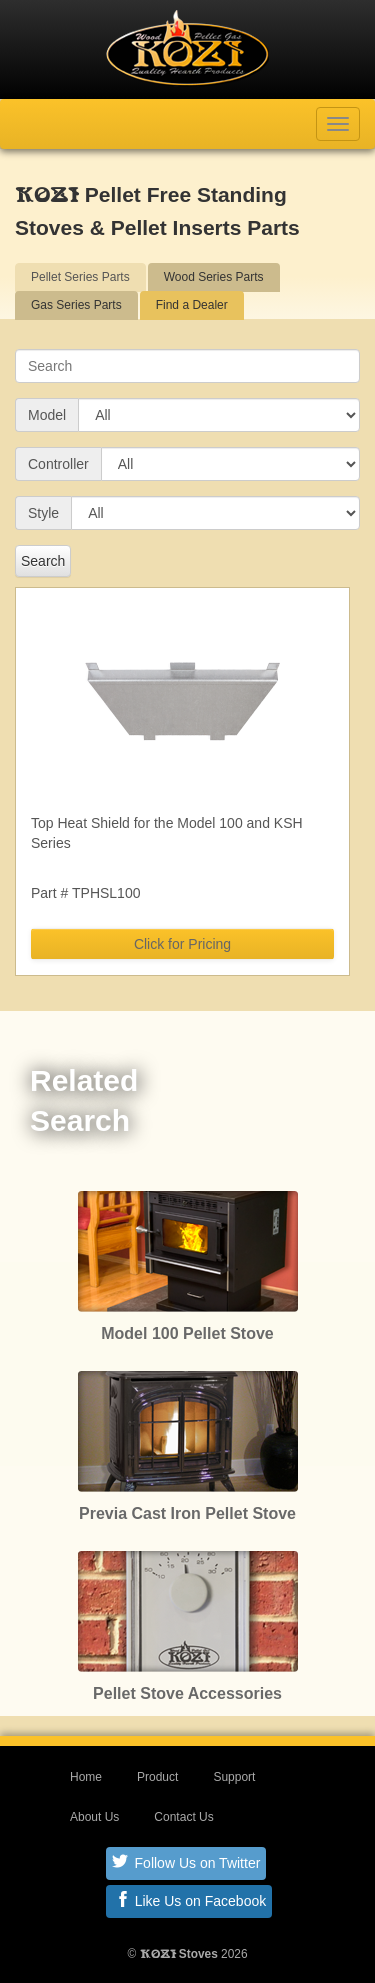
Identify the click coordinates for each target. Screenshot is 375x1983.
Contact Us (183, 1817)
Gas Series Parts (76, 305)
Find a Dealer (192, 305)
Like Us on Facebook (190, 1900)
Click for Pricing (182, 944)
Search (43, 561)
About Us (94, 1817)
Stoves (179, 1954)
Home (86, 1777)
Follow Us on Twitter (186, 1862)
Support (234, 1777)
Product (157, 1777)
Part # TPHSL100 (85, 893)
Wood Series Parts (214, 277)
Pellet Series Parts (80, 277)
